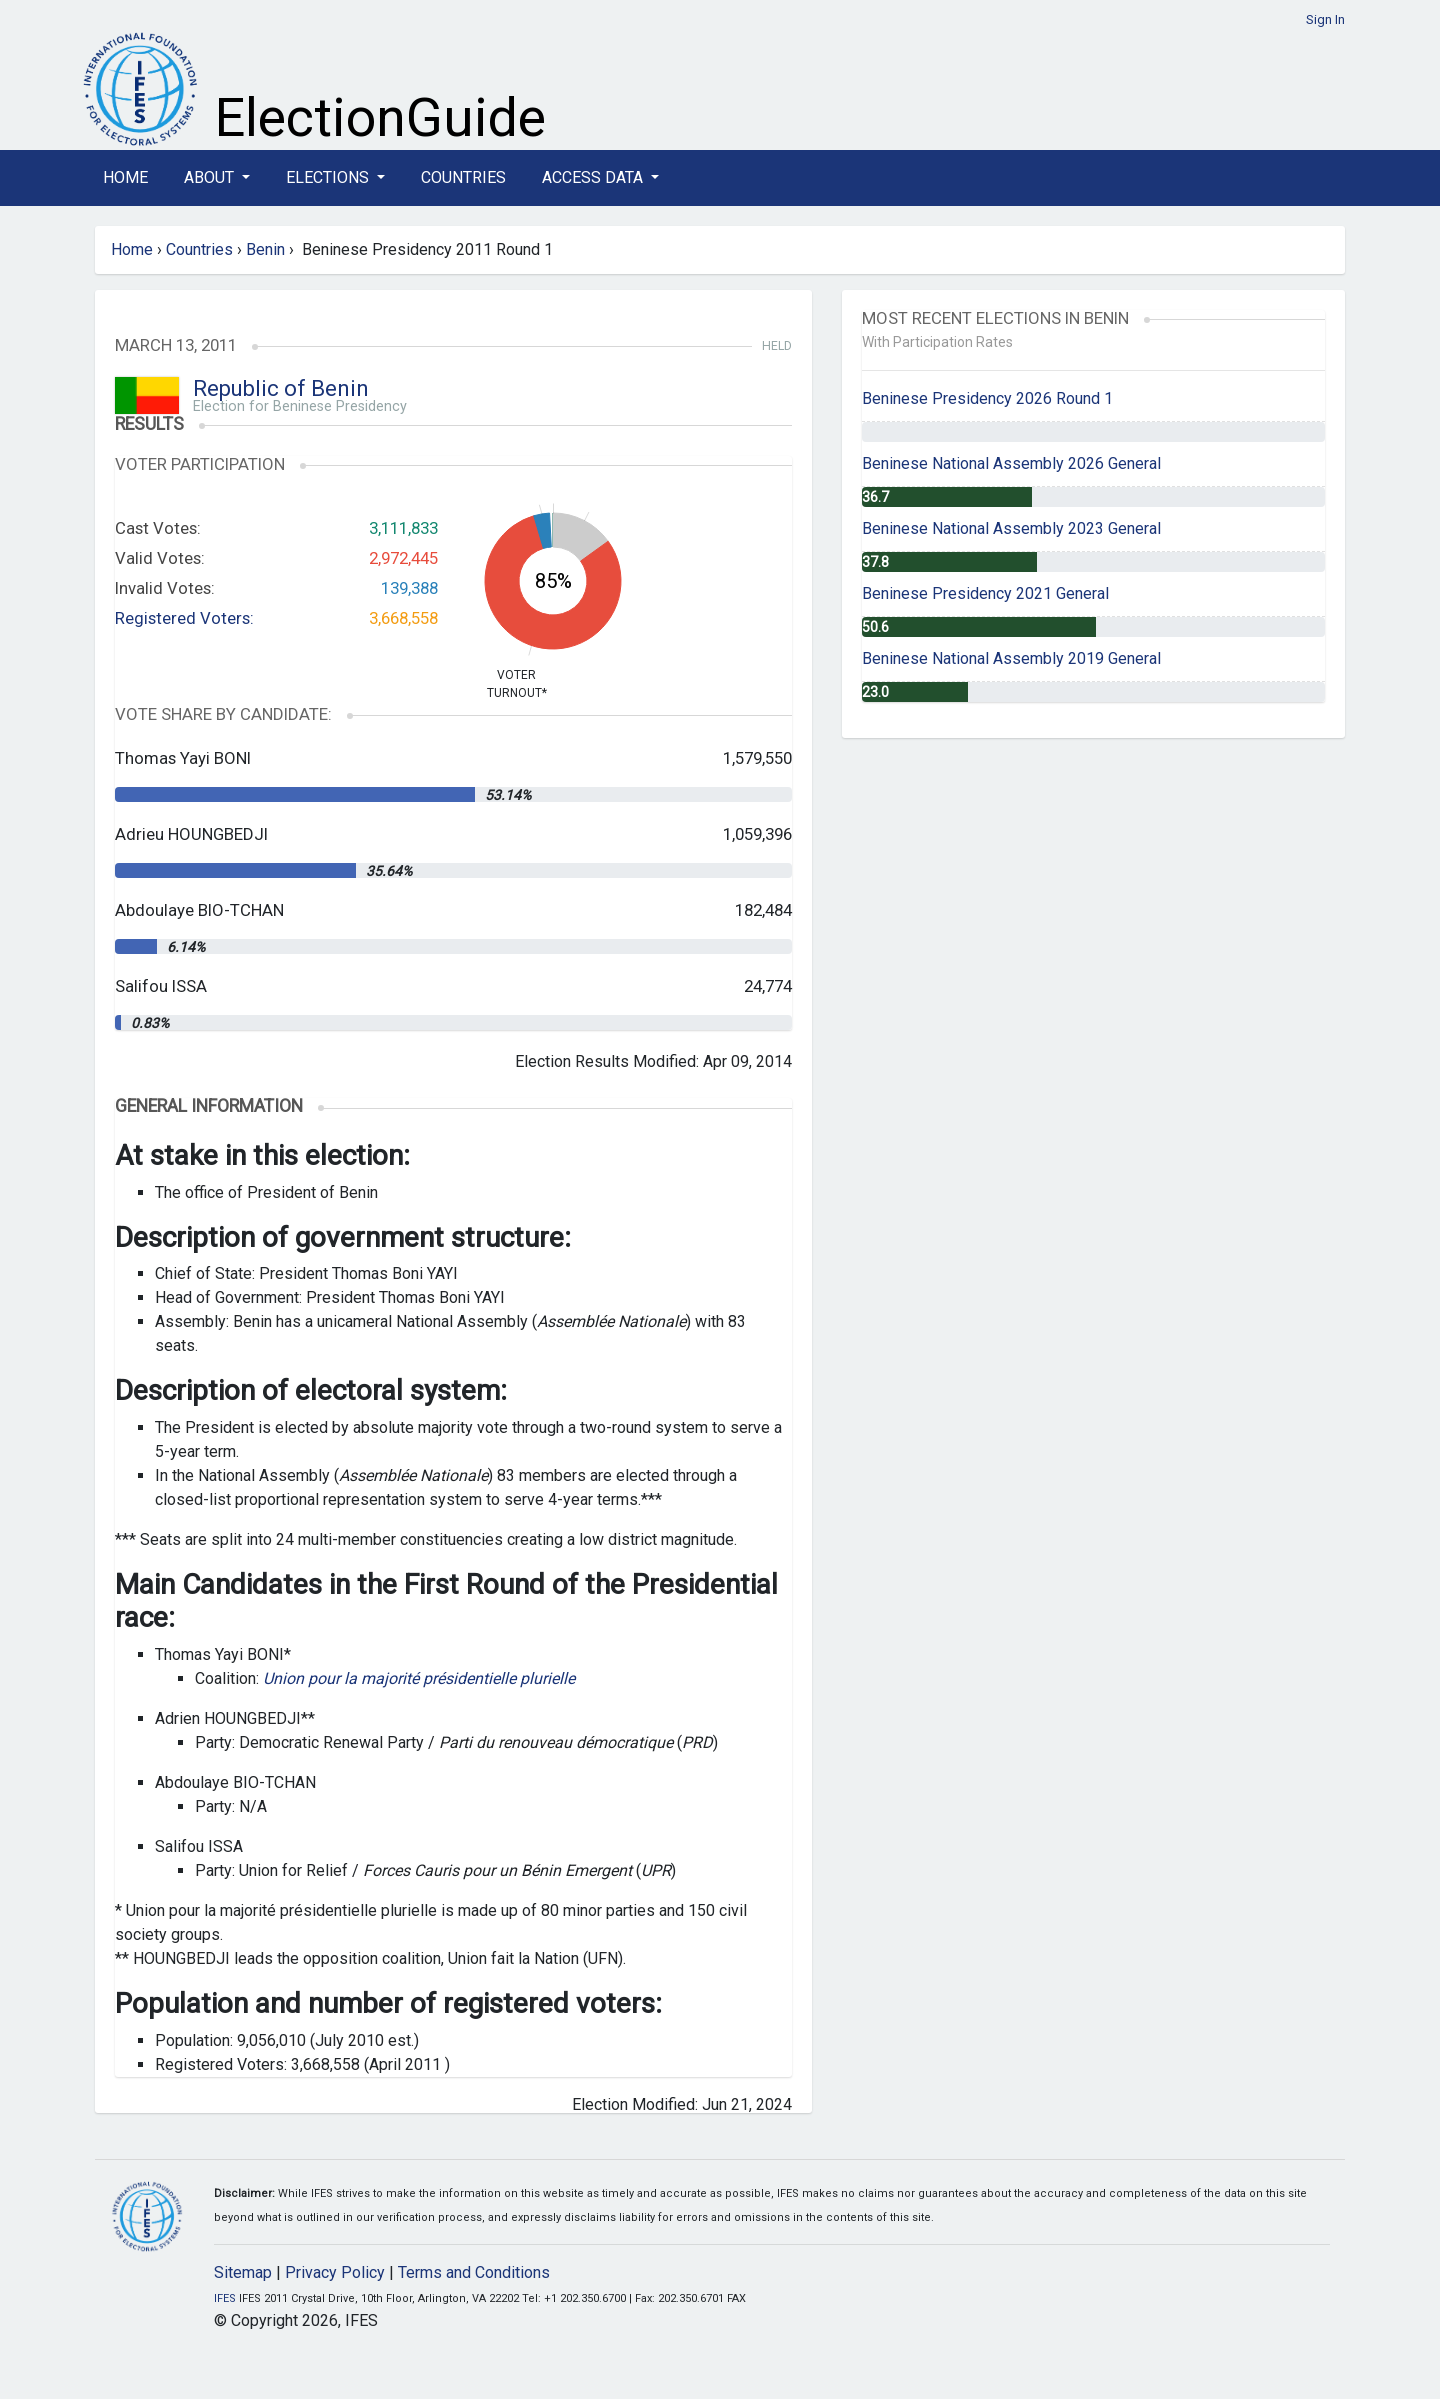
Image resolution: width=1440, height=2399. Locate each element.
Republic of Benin (281, 388)
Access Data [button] (594, 177)
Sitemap (243, 2272)
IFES (225, 2298)
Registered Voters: (184, 618)
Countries (463, 177)
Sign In (1325, 19)
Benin (265, 249)
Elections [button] (329, 177)
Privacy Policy (335, 2272)
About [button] (211, 177)
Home (125, 177)
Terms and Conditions (474, 2272)
